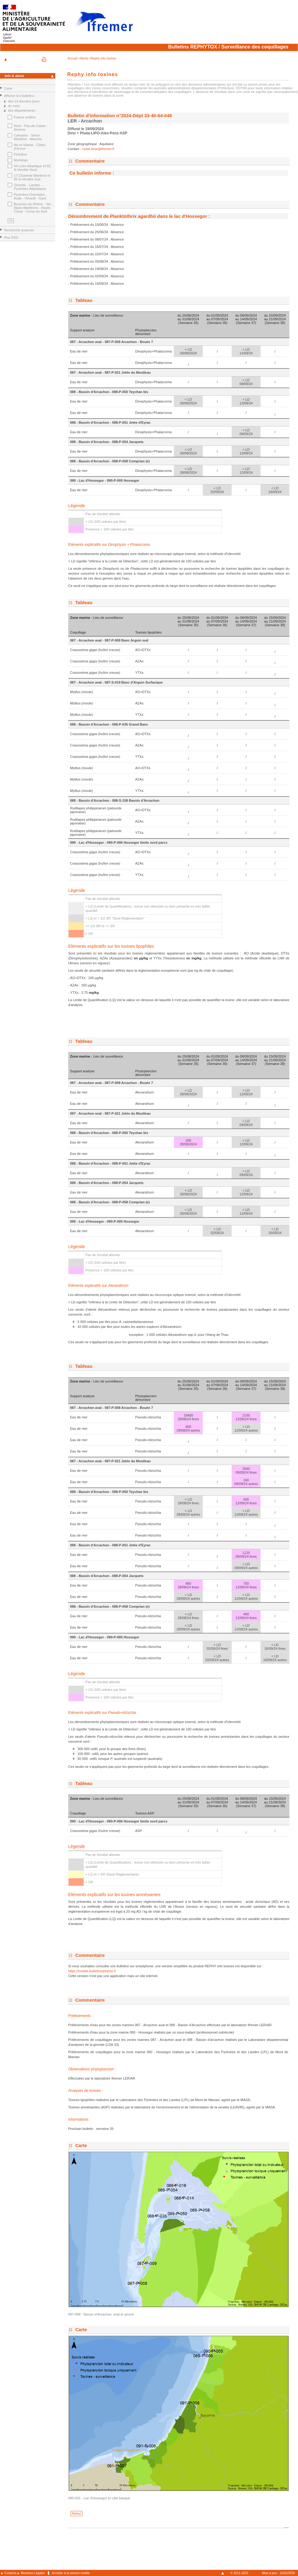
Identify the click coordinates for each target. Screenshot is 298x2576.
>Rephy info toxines (102, 58)
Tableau (83, 300)
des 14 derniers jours (24, 101)
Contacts (10, 2573)
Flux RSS (11, 237)
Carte (8, 88)
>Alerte (83, 58)
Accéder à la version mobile (71, 2573)
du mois (14, 106)
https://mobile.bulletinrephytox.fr (92, 1971)
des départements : (22, 110)
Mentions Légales (33, 2573)
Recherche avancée (19, 230)
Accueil (73, 58)
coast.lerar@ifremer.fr (98, 149)
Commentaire (90, 161)
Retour (76, 2513)
